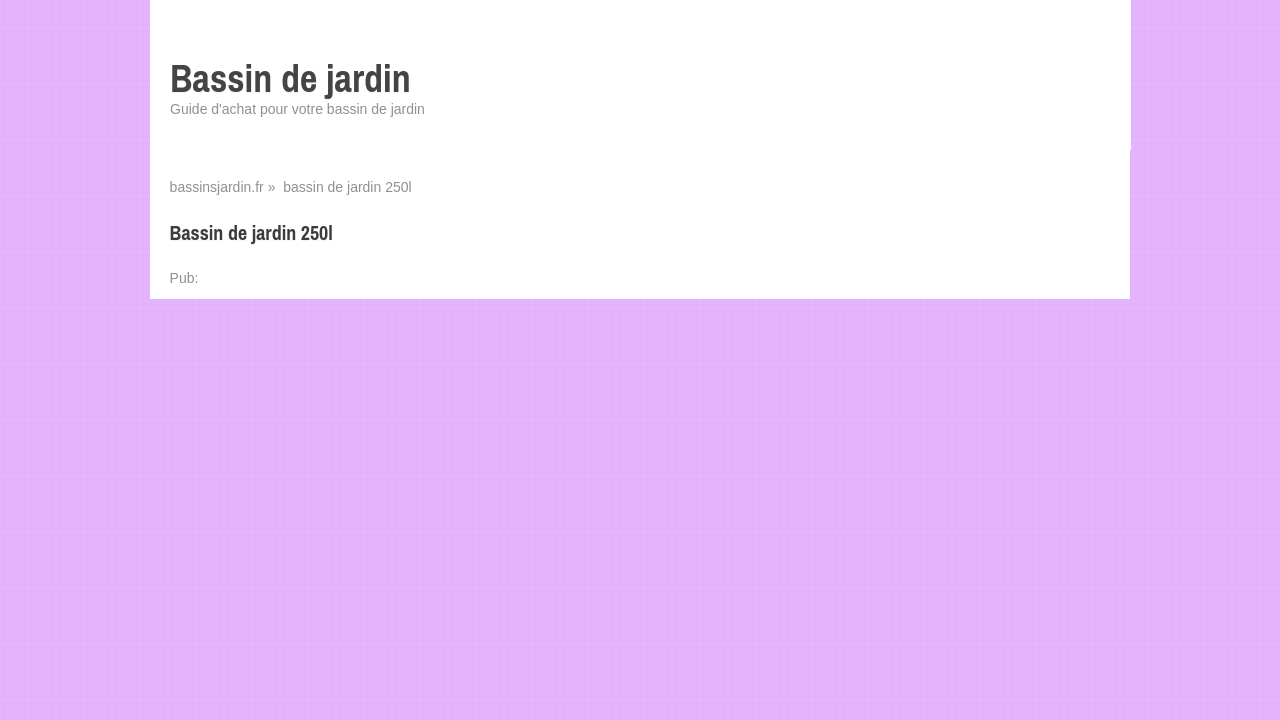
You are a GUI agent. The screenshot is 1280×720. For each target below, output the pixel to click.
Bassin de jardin (290, 78)
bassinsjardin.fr (217, 187)
